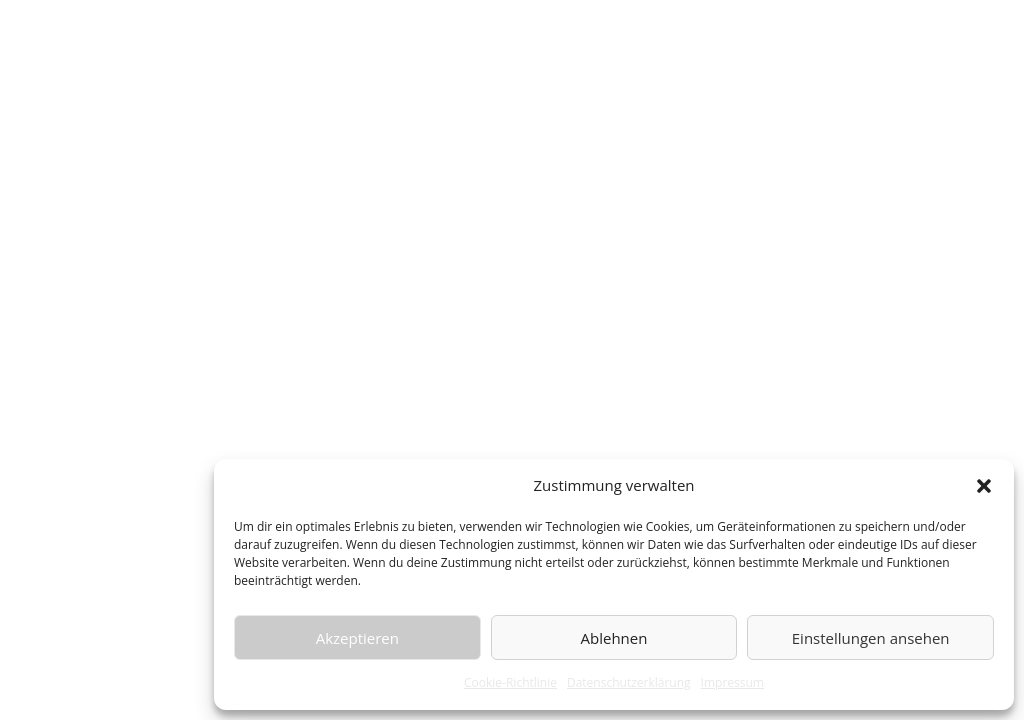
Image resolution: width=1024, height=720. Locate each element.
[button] (984, 486)
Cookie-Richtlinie (510, 682)
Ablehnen (614, 638)
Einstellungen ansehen (871, 638)
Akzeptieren (357, 638)
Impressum (732, 682)
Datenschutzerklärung (629, 682)
